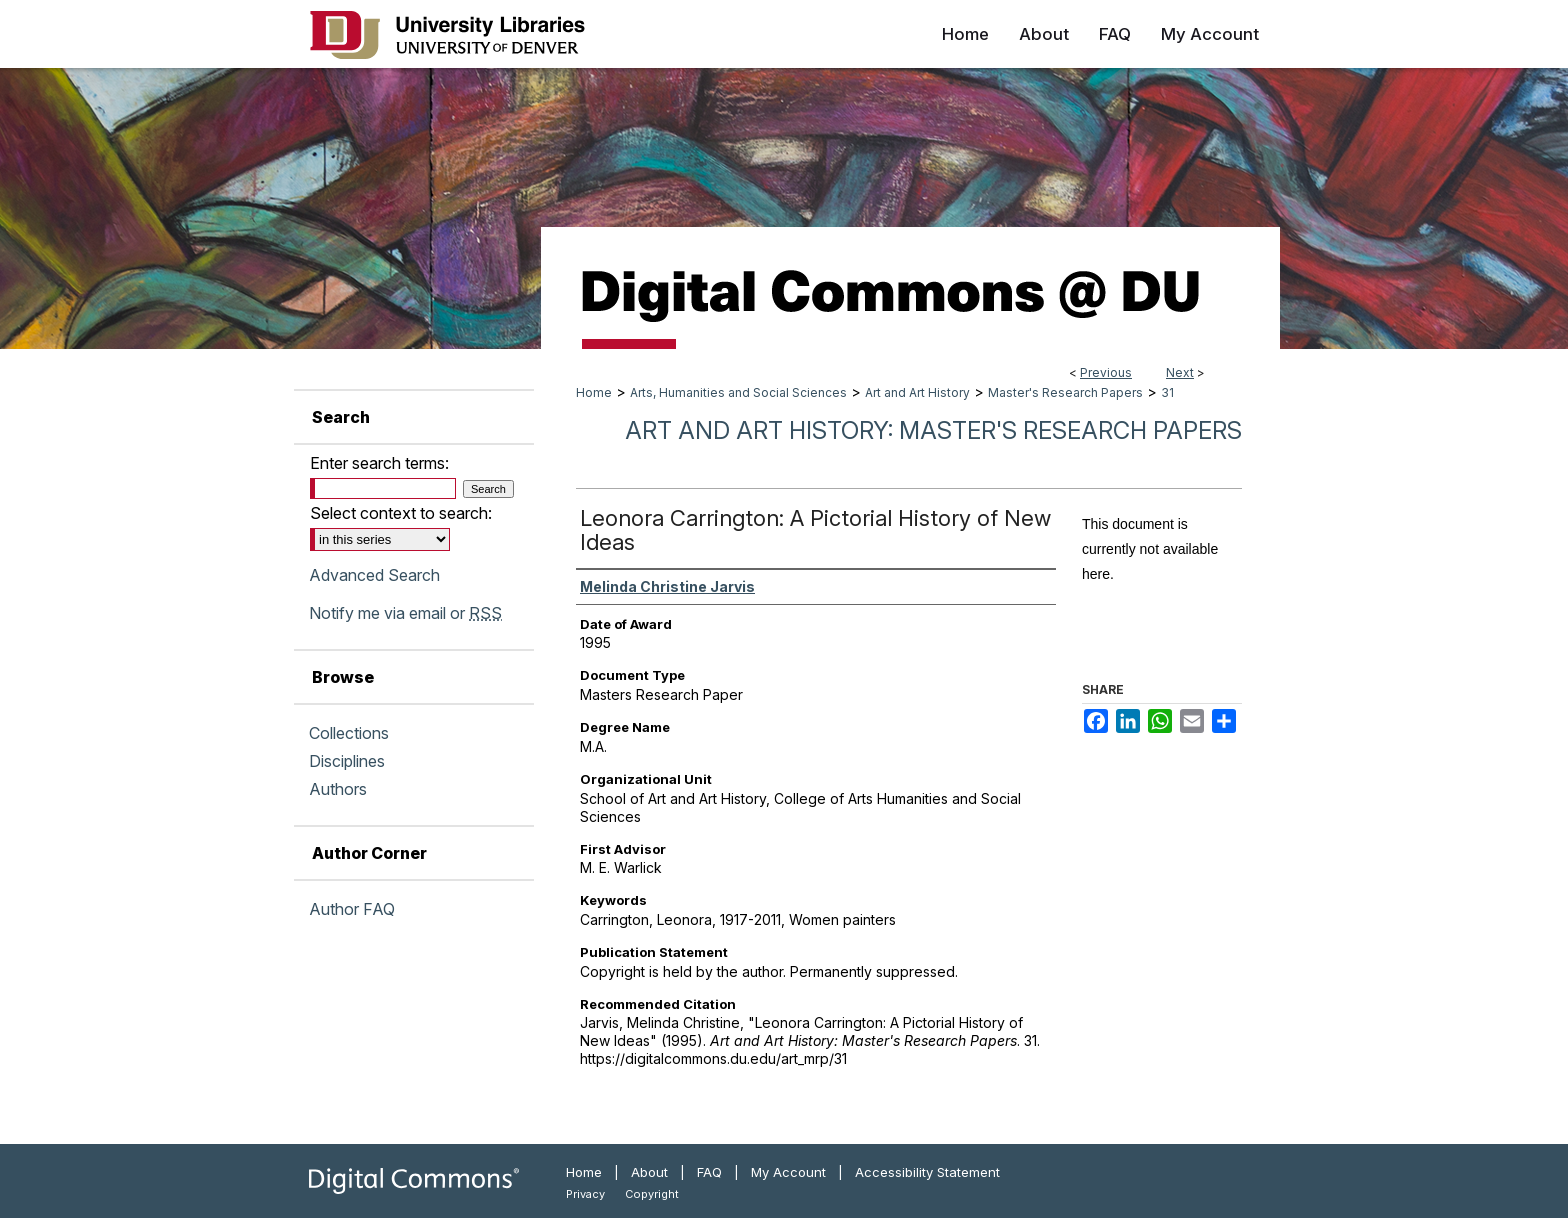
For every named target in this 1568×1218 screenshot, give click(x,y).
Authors (338, 789)
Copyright (652, 1194)
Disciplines (347, 761)
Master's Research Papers (1065, 392)
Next (1180, 372)
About (649, 1172)
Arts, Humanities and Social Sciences (738, 392)
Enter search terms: (379, 463)
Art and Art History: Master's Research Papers (933, 430)
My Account (788, 1172)
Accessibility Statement (927, 1172)
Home (594, 392)
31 (1167, 392)
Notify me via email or (405, 613)
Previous (1106, 372)
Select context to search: (401, 513)
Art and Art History (917, 392)
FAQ (709, 1172)
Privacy (585, 1194)
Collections (349, 733)
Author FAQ (352, 909)
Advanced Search (374, 575)
